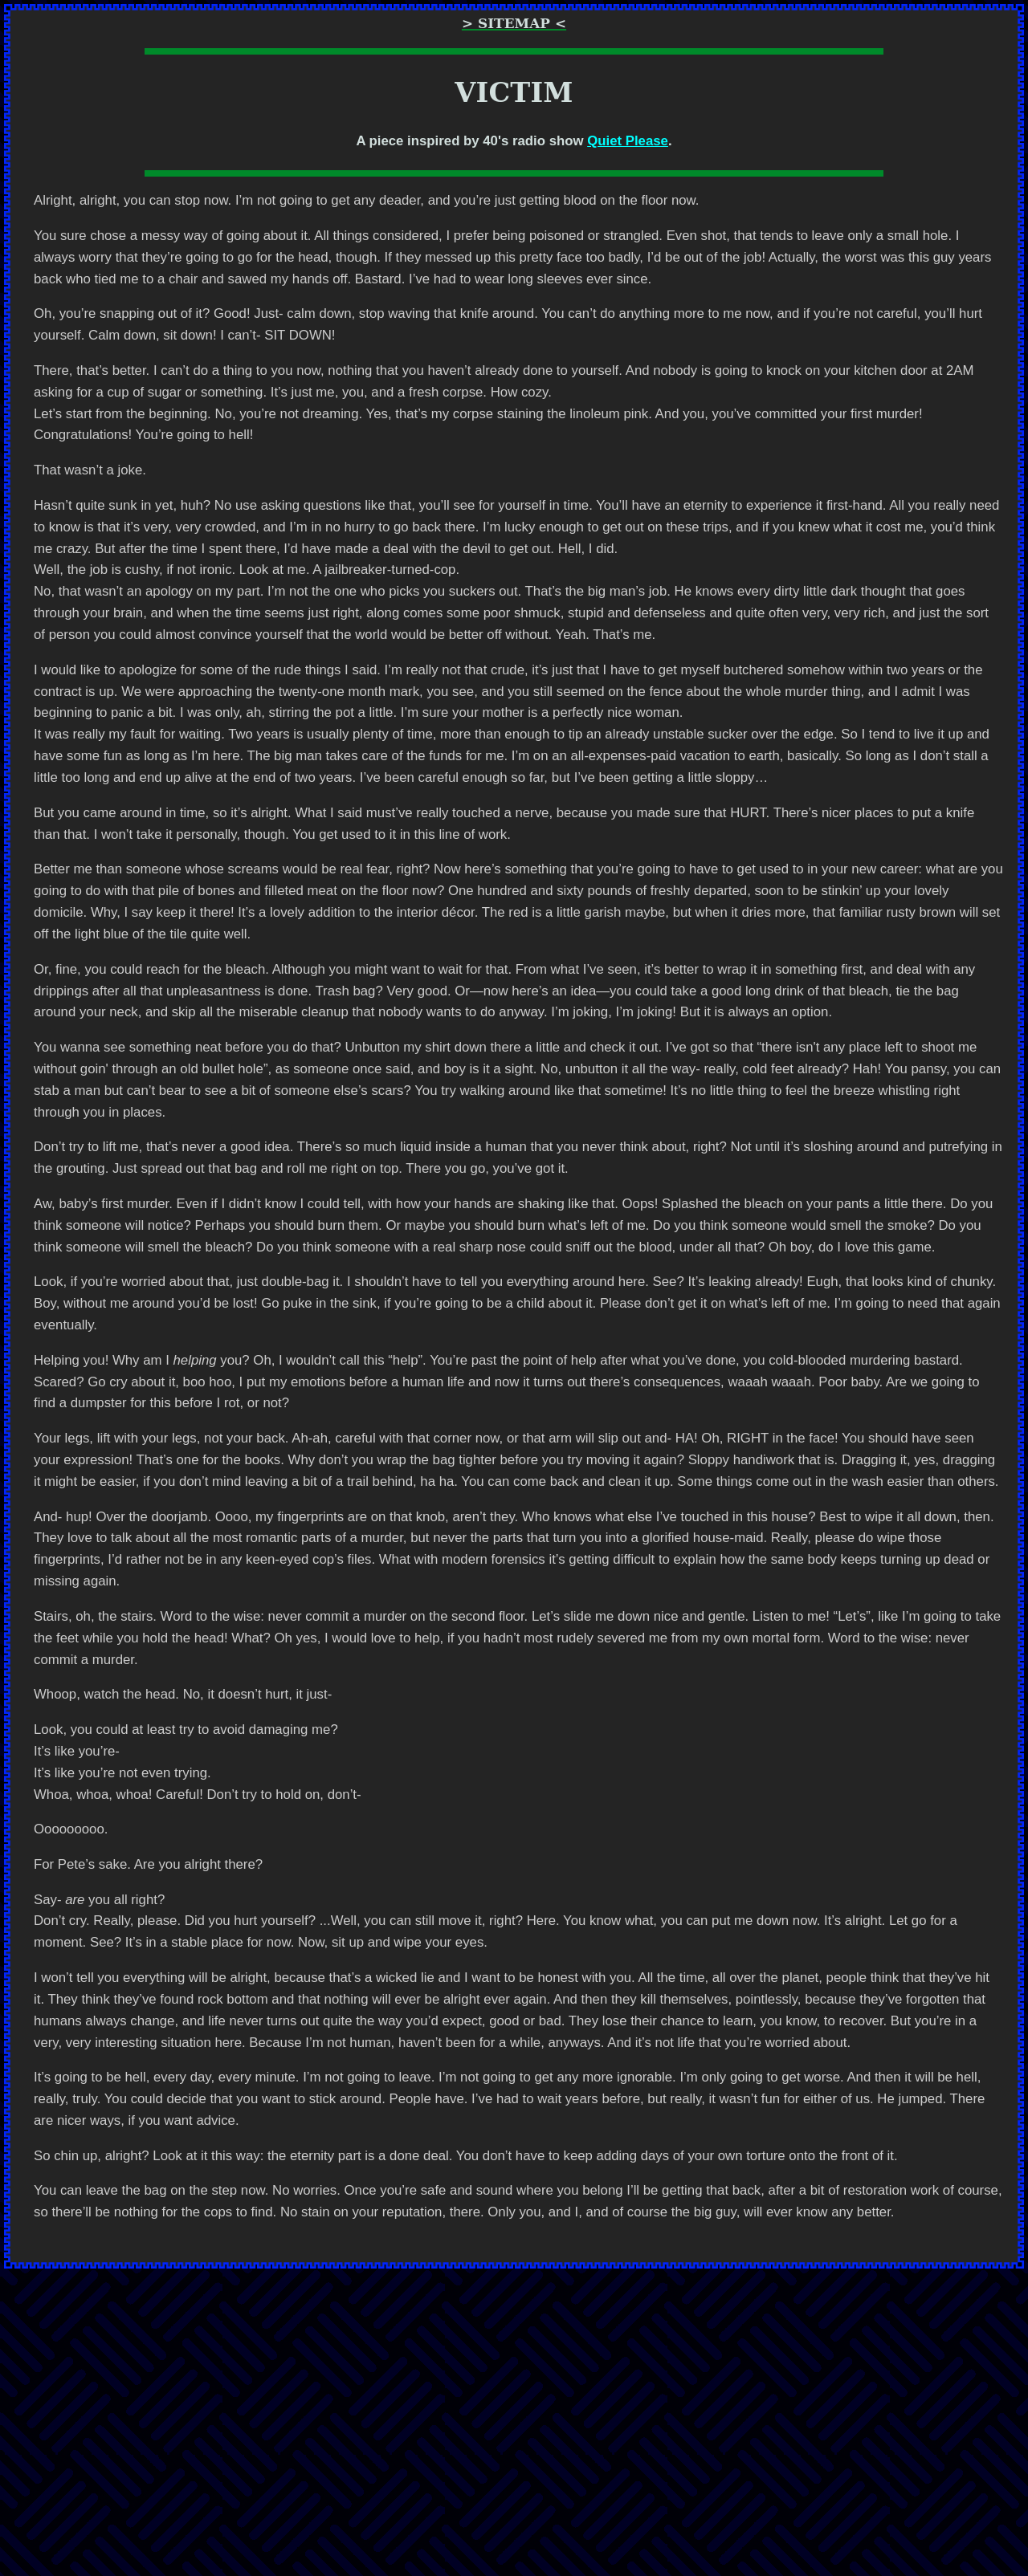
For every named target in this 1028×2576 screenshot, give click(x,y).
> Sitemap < (514, 23)
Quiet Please (627, 141)
